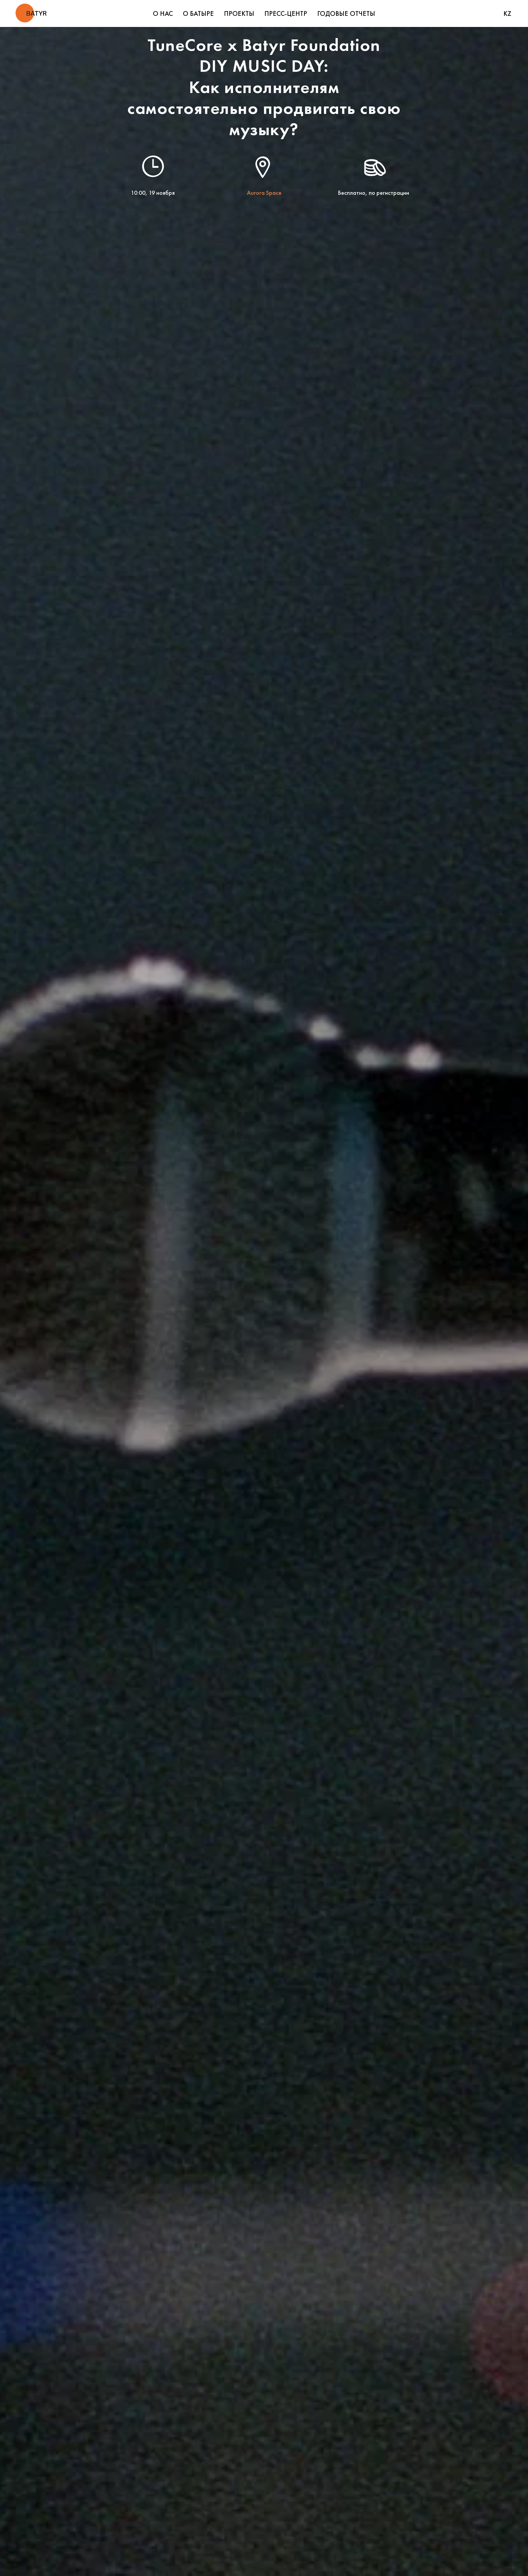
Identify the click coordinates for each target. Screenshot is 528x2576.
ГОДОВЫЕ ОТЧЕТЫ (346, 13)
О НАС (163, 13)
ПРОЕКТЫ (239, 13)
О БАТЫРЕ (198, 13)
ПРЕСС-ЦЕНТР (285, 13)
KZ (507, 13)
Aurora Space (264, 192)
